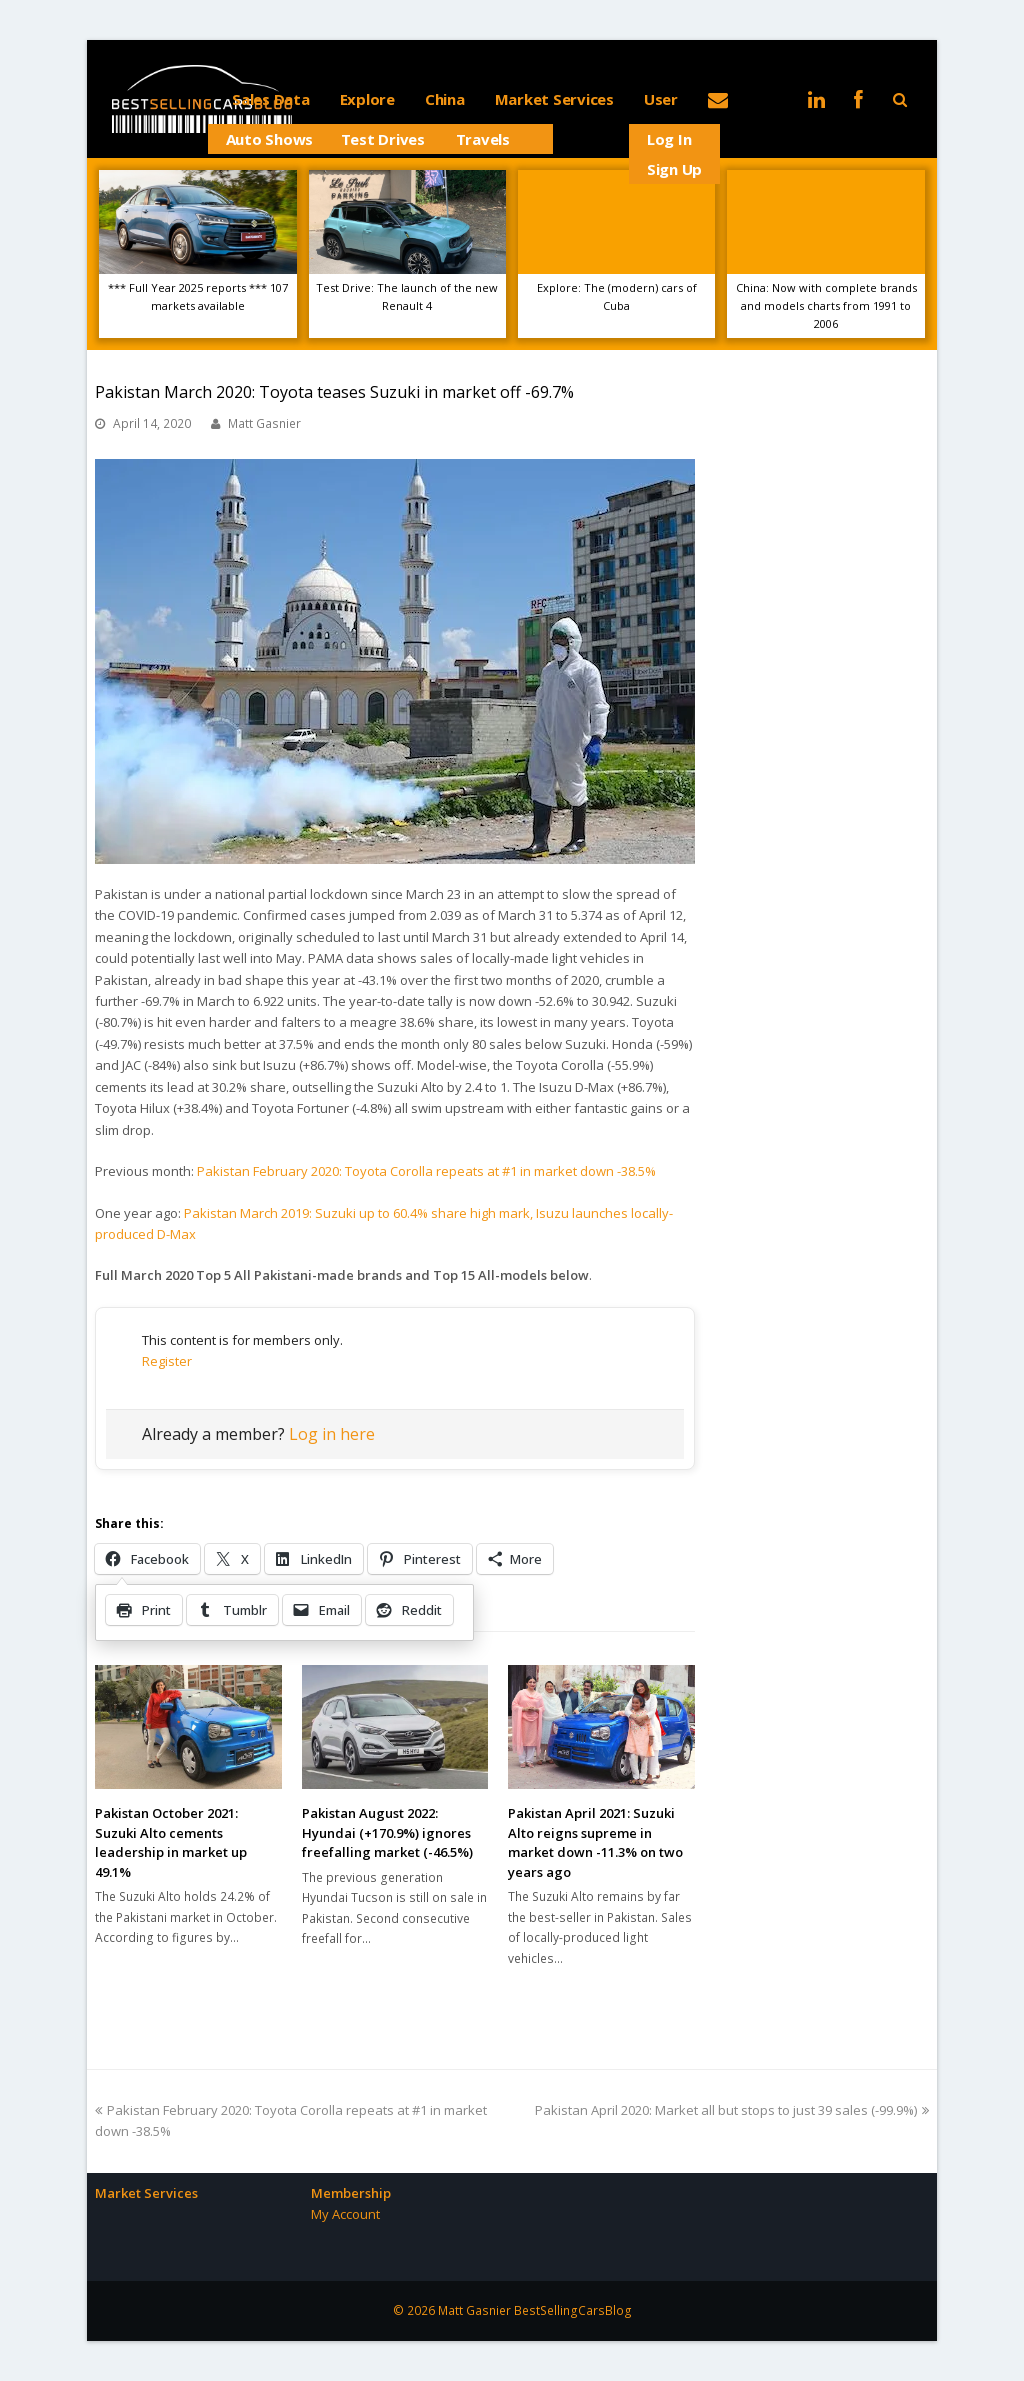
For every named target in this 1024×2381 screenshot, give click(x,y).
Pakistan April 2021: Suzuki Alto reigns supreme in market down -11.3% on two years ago (595, 1842)
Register (167, 1361)
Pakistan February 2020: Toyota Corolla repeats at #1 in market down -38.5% (426, 1171)
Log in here (332, 1434)
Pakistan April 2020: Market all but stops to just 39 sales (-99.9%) (732, 2110)
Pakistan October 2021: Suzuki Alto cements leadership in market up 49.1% (171, 1842)
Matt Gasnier (264, 423)
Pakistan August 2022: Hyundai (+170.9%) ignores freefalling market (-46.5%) (387, 1832)
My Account (345, 2214)
